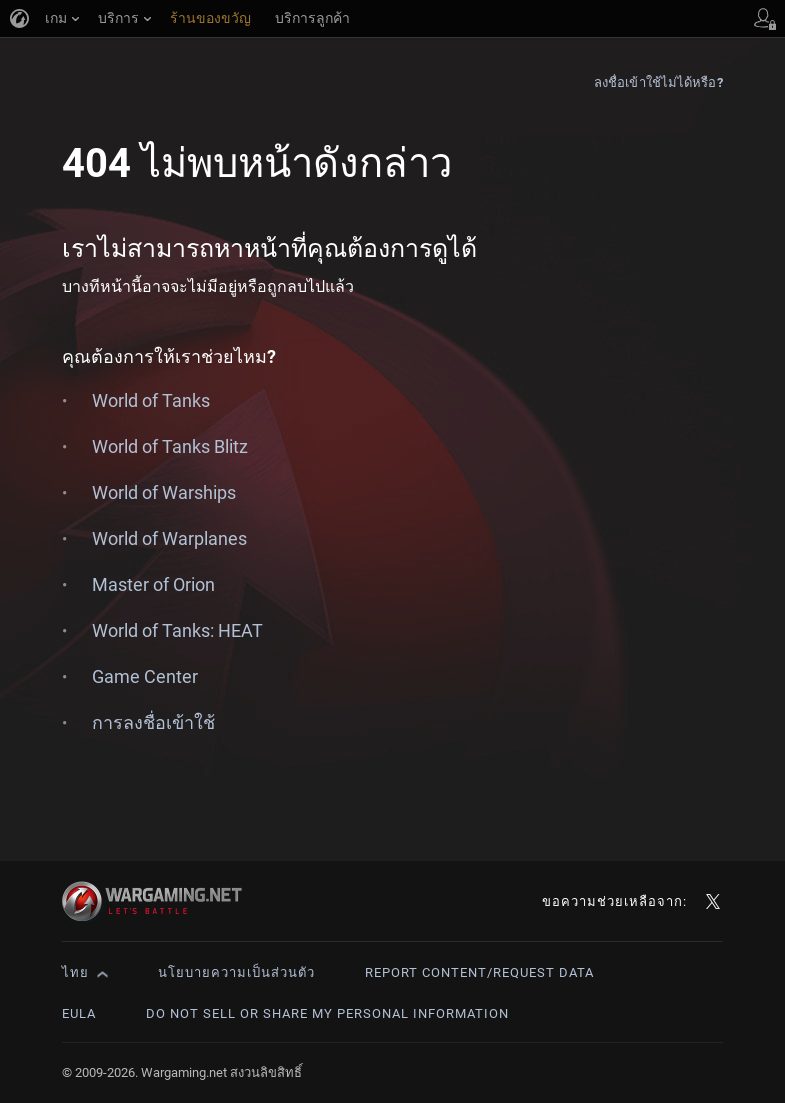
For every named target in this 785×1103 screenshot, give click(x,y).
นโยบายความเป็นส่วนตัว (236, 972)
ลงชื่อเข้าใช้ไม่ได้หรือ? (658, 82)
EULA (79, 1013)
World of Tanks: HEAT (177, 630)
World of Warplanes (169, 538)
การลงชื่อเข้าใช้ (153, 722)
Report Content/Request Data (479, 972)
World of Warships (164, 492)
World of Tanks (151, 400)
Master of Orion (153, 584)
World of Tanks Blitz (170, 446)
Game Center (145, 676)
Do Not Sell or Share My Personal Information (327, 1013)
